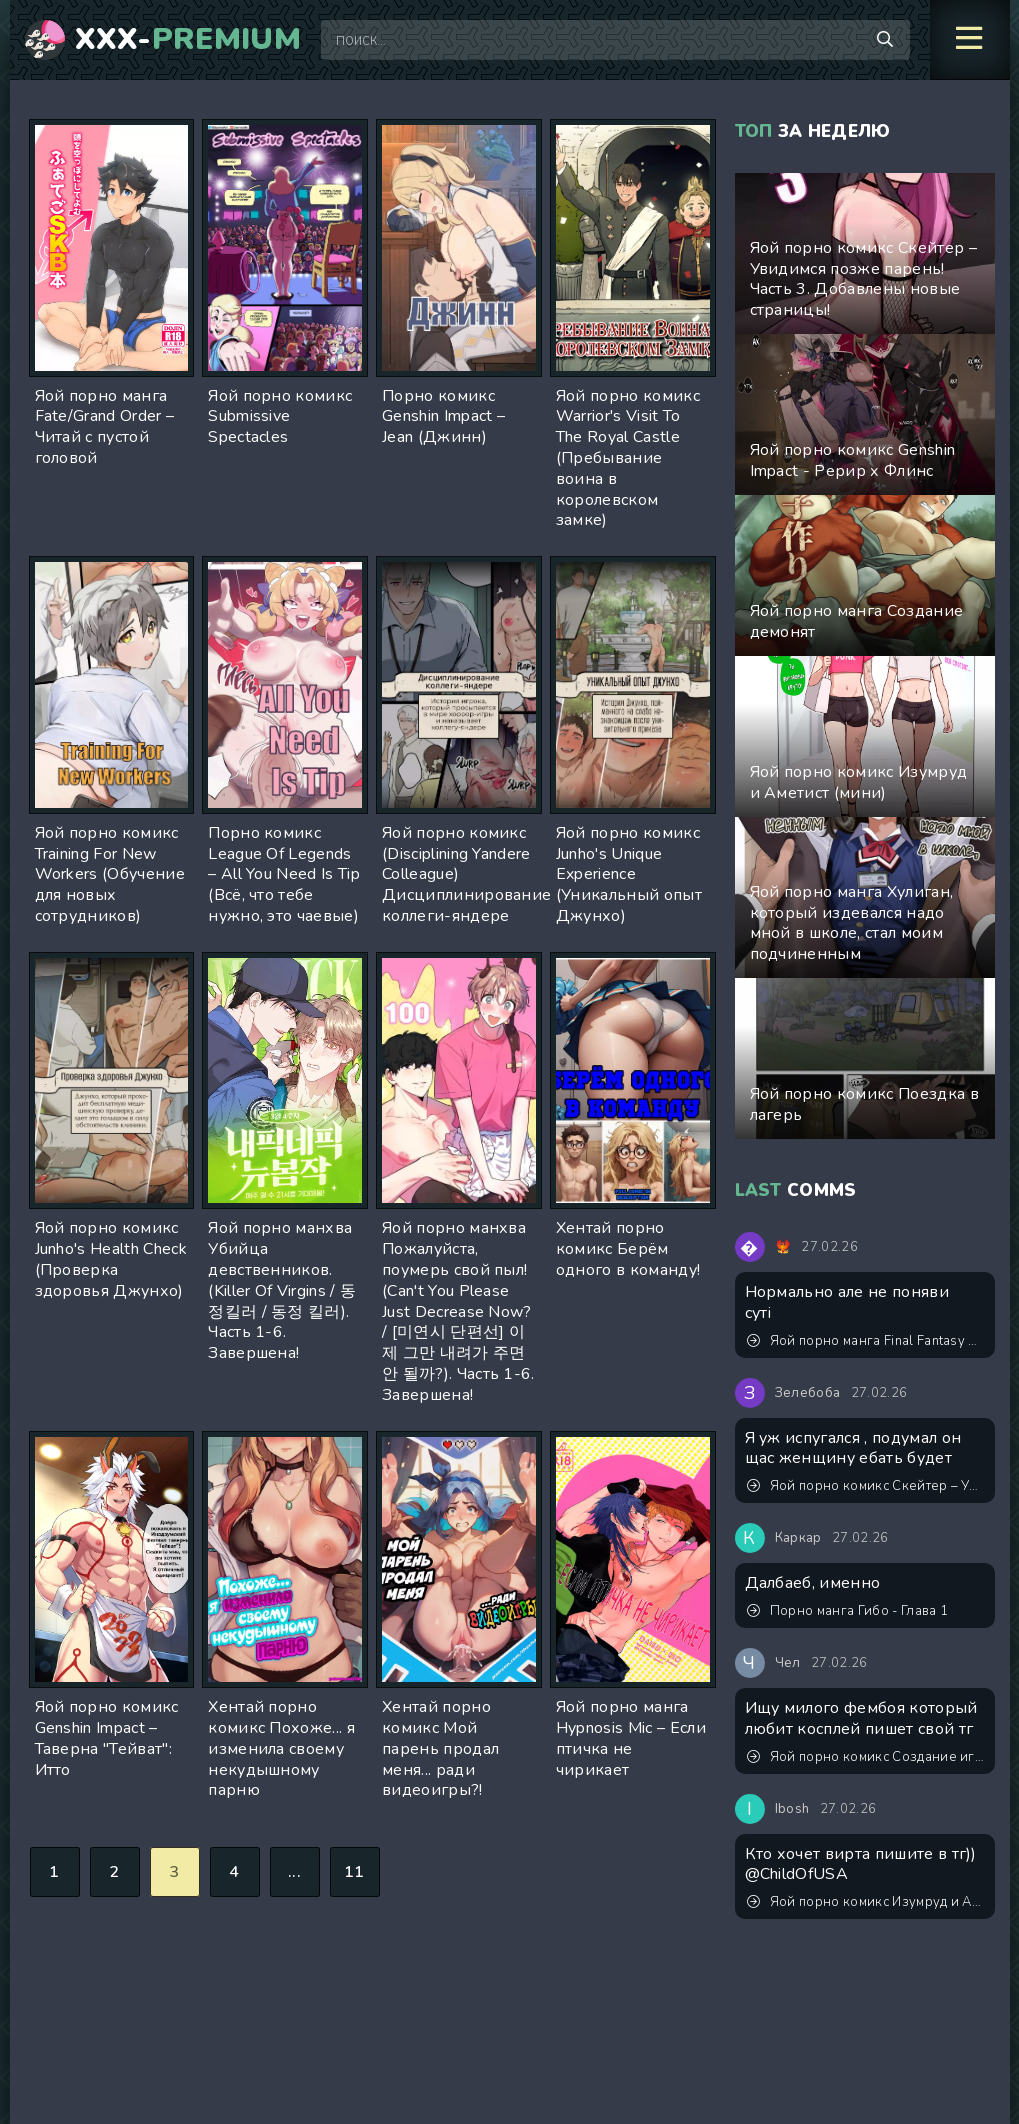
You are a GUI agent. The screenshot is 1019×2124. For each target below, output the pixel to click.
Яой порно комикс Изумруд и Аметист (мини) (866, 1902)
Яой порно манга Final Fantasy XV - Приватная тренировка (866, 1341)
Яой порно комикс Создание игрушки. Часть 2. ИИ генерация (866, 1757)
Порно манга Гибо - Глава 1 (848, 1611)
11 (354, 1872)
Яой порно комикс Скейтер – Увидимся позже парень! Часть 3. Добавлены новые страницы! (866, 1486)
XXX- (188, 40)
